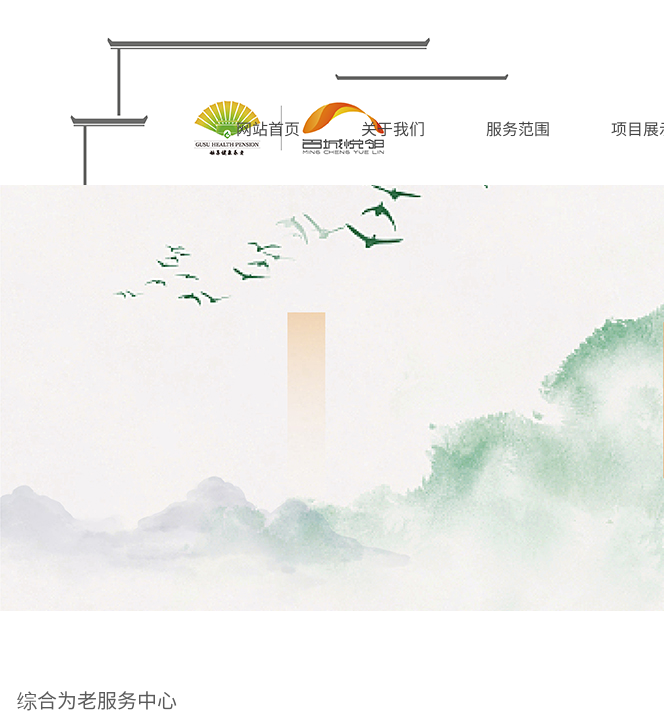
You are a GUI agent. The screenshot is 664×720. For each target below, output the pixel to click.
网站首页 (268, 128)
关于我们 (393, 128)
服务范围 (518, 128)
